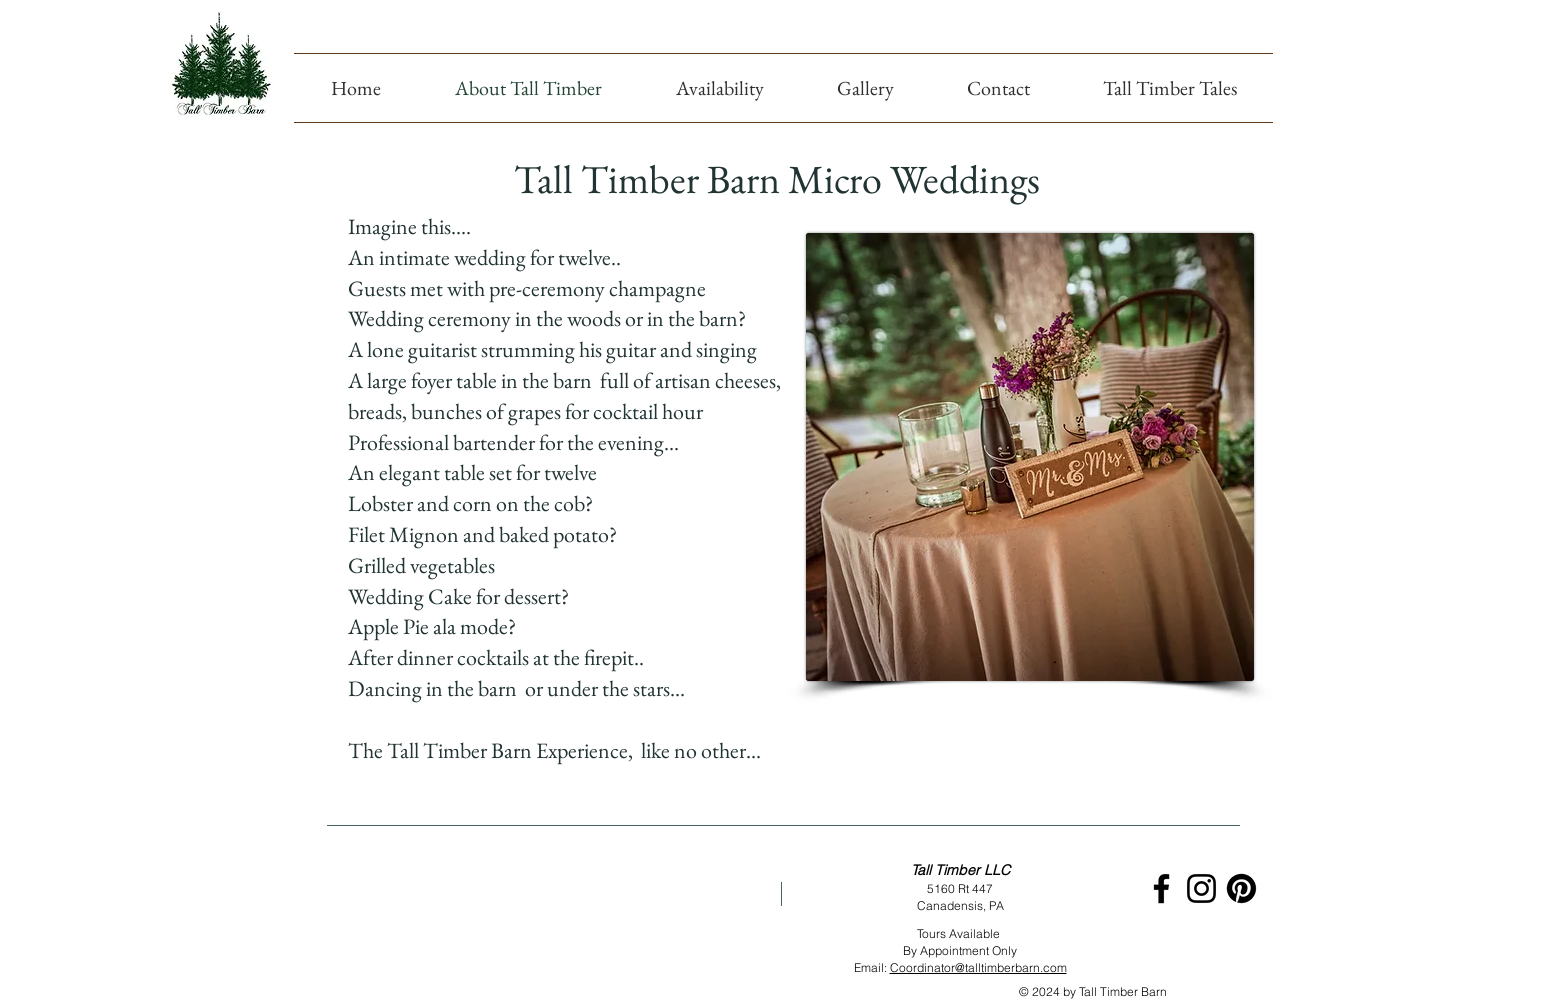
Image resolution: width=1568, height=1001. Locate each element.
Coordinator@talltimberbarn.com (978, 967)
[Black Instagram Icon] (1201, 888)
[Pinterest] (1241, 888)
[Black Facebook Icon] (1161, 888)
